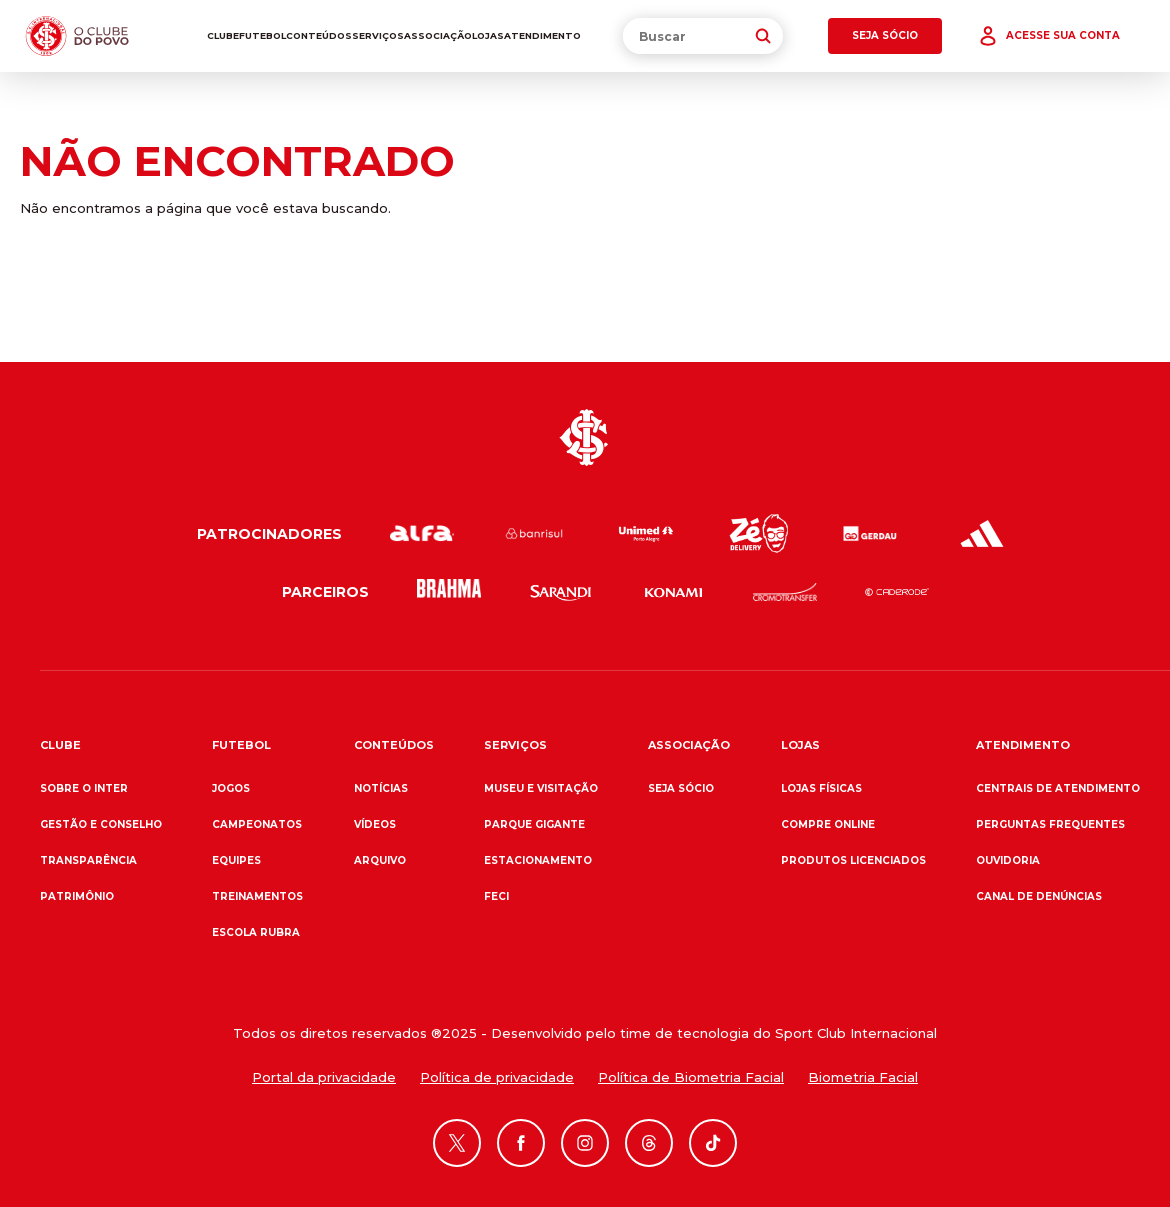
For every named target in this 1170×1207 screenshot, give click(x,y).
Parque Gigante (534, 824)
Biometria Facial (863, 1077)
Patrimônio (77, 896)
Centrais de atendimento (1058, 788)
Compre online (828, 824)
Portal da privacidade (324, 1077)
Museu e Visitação (541, 788)
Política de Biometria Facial (691, 1077)
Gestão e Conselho (101, 824)
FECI (496, 896)
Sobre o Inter (84, 788)
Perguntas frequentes (1050, 824)
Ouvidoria (1008, 860)
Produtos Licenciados (853, 860)
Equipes (236, 860)
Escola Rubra (256, 932)
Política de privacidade (497, 1077)
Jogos (231, 788)
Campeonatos (257, 824)
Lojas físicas (821, 788)
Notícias (381, 788)
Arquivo (380, 860)
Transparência (88, 860)
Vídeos (375, 824)
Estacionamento (538, 860)
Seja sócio (681, 788)
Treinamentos (257, 896)
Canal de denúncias (1039, 896)
